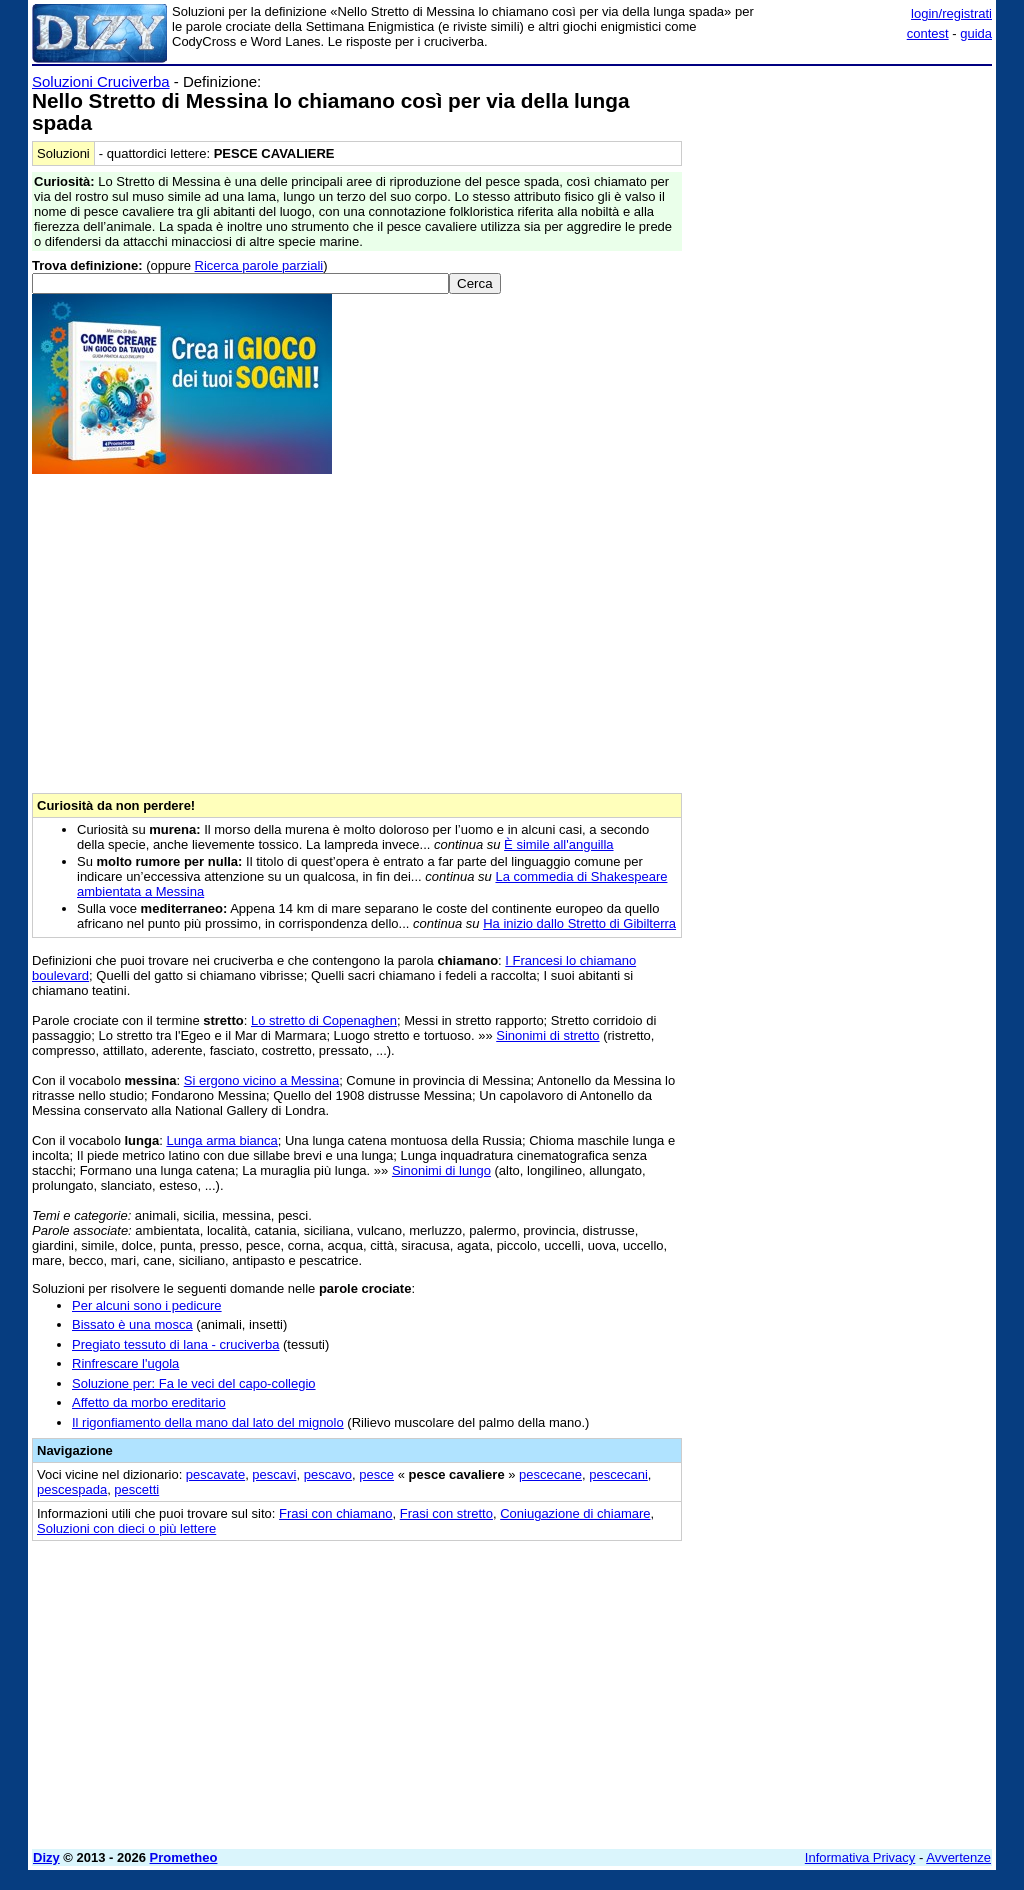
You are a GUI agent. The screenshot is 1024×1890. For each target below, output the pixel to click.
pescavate (215, 1474)
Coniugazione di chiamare (575, 1513)
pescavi (274, 1474)
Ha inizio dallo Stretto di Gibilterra (579, 923)
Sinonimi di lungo (441, 1170)
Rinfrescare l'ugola (125, 1363)
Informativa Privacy (860, 1857)
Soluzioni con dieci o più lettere (126, 1528)
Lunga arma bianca (221, 1140)
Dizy (46, 1857)
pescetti (136, 1489)
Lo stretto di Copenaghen (324, 1020)
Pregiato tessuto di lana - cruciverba (175, 1344)
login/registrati (951, 13)
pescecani (618, 1474)
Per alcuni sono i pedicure (147, 1305)
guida (976, 33)
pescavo (328, 1474)
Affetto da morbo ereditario (149, 1402)
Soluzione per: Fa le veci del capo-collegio (194, 1383)
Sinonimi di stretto (547, 1035)
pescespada (72, 1489)
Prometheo (184, 1857)
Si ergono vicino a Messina (261, 1080)
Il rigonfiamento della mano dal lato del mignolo (208, 1422)
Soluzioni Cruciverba (101, 81)
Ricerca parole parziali (259, 265)
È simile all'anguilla (558, 844)
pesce (376, 1474)
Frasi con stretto (446, 1513)
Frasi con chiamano (335, 1513)
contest (928, 33)
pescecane (550, 1474)
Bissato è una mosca (132, 1324)
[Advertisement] (842, 198)
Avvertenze (958, 1857)
